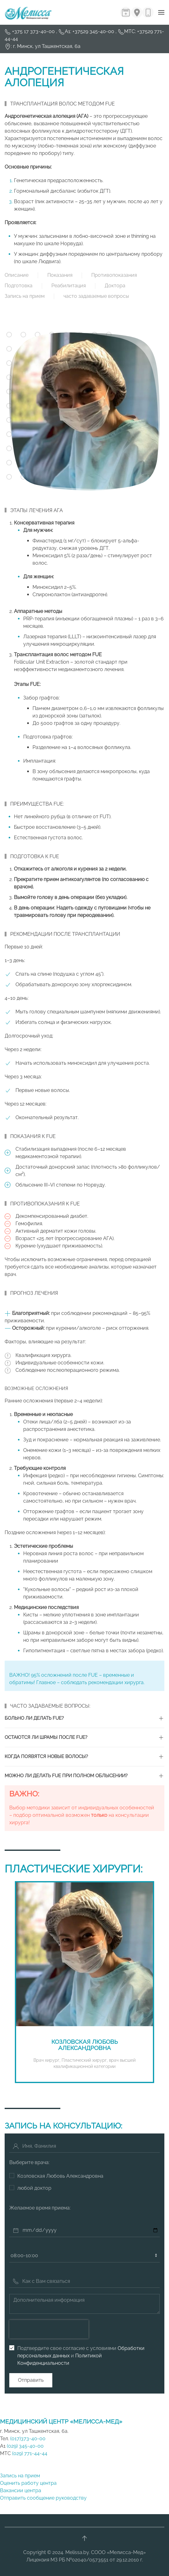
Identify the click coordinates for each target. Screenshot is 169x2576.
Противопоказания (114, 275)
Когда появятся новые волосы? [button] (46, 1756)
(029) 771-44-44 (29, 2453)
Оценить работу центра (28, 2483)
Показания (59, 275)
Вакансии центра (20, 2490)
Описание (16, 275)
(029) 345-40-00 (25, 2446)
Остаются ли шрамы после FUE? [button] (46, 1737)
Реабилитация (68, 286)
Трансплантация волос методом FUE (62, 104)
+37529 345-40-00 (93, 31)
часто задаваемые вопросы (96, 296)
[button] (161, 12)
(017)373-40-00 (27, 2438)
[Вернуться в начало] (28, 12)
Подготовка (18, 286)
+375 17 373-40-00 (34, 31)
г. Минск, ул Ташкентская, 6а (46, 46)
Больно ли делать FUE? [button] (34, 1718)
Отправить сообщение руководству (43, 2498)
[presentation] (49, 2329)
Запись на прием (25, 296)
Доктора (115, 286)
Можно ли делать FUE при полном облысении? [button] (66, 1775)
